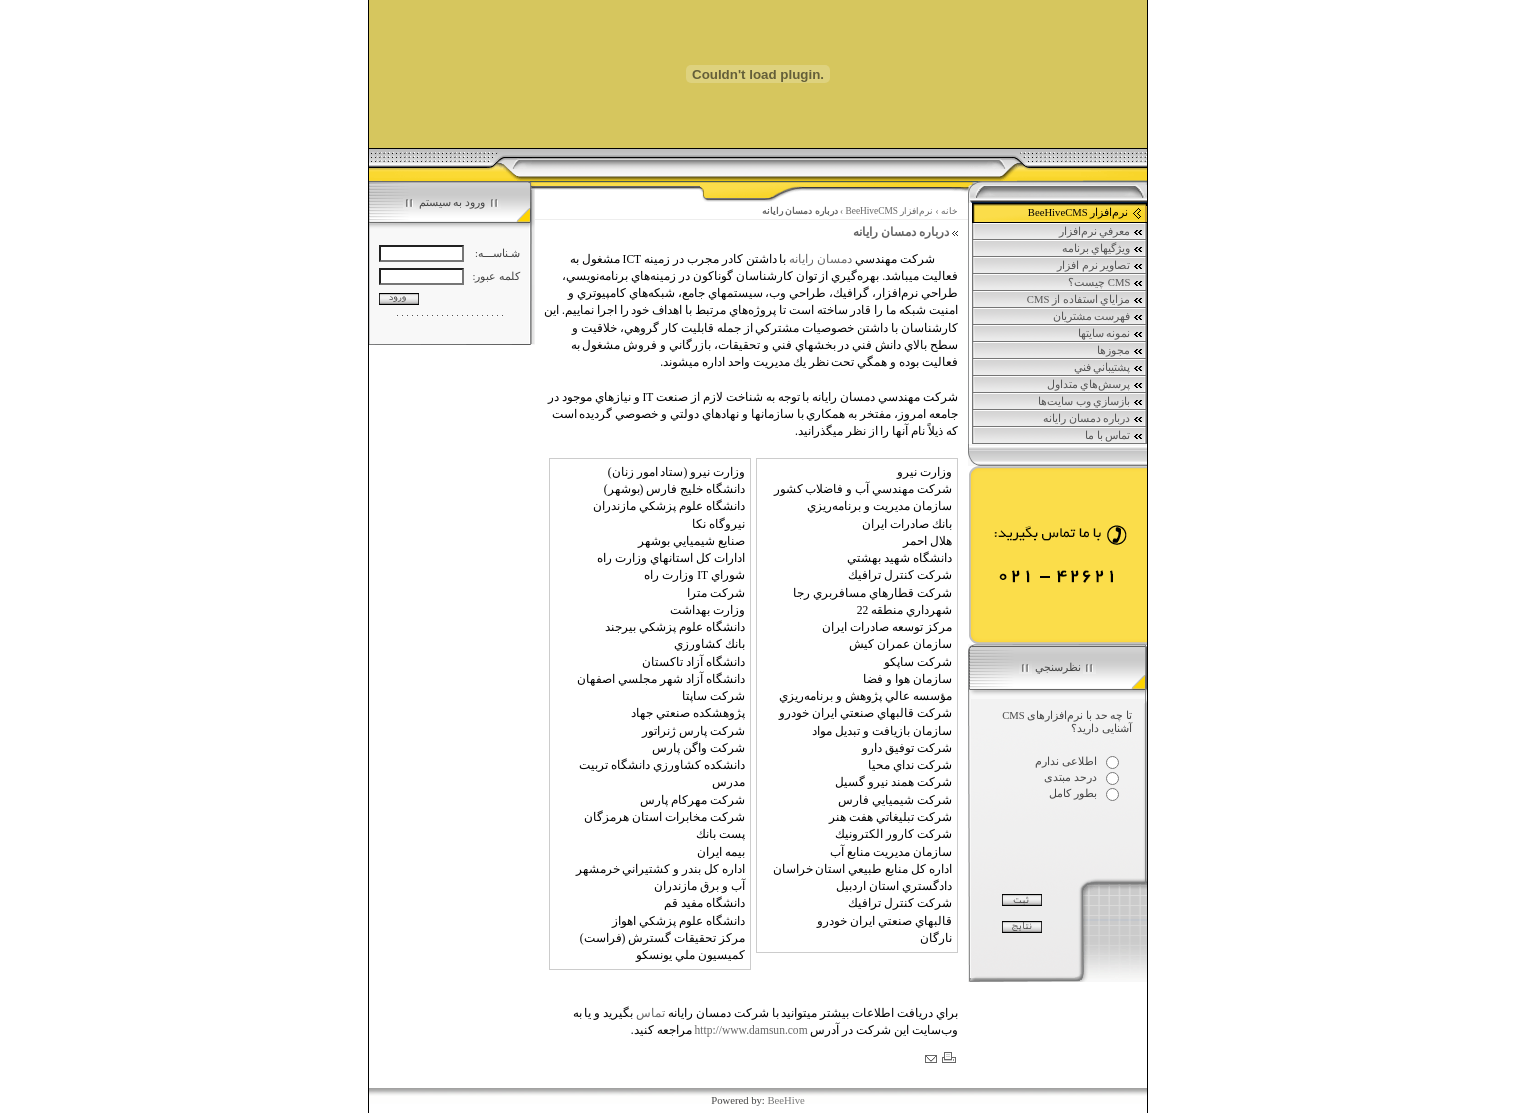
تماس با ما (1114, 436)
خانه (949, 211)
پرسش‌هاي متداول (1095, 385)
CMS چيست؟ (1106, 283)
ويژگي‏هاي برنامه (1103, 249)
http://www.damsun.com (750, 1030)
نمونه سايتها (1111, 334)
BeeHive (785, 1100)
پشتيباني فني (1109, 368)
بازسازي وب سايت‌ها (1091, 402)
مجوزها (1120, 351)
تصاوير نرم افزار (1100, 266)
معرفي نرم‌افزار (1101, 232)
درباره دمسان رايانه (1093, 419)
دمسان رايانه (820, 259)
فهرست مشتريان (1098, 317)
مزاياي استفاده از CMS (1085, 300)
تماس (650, 1013)
